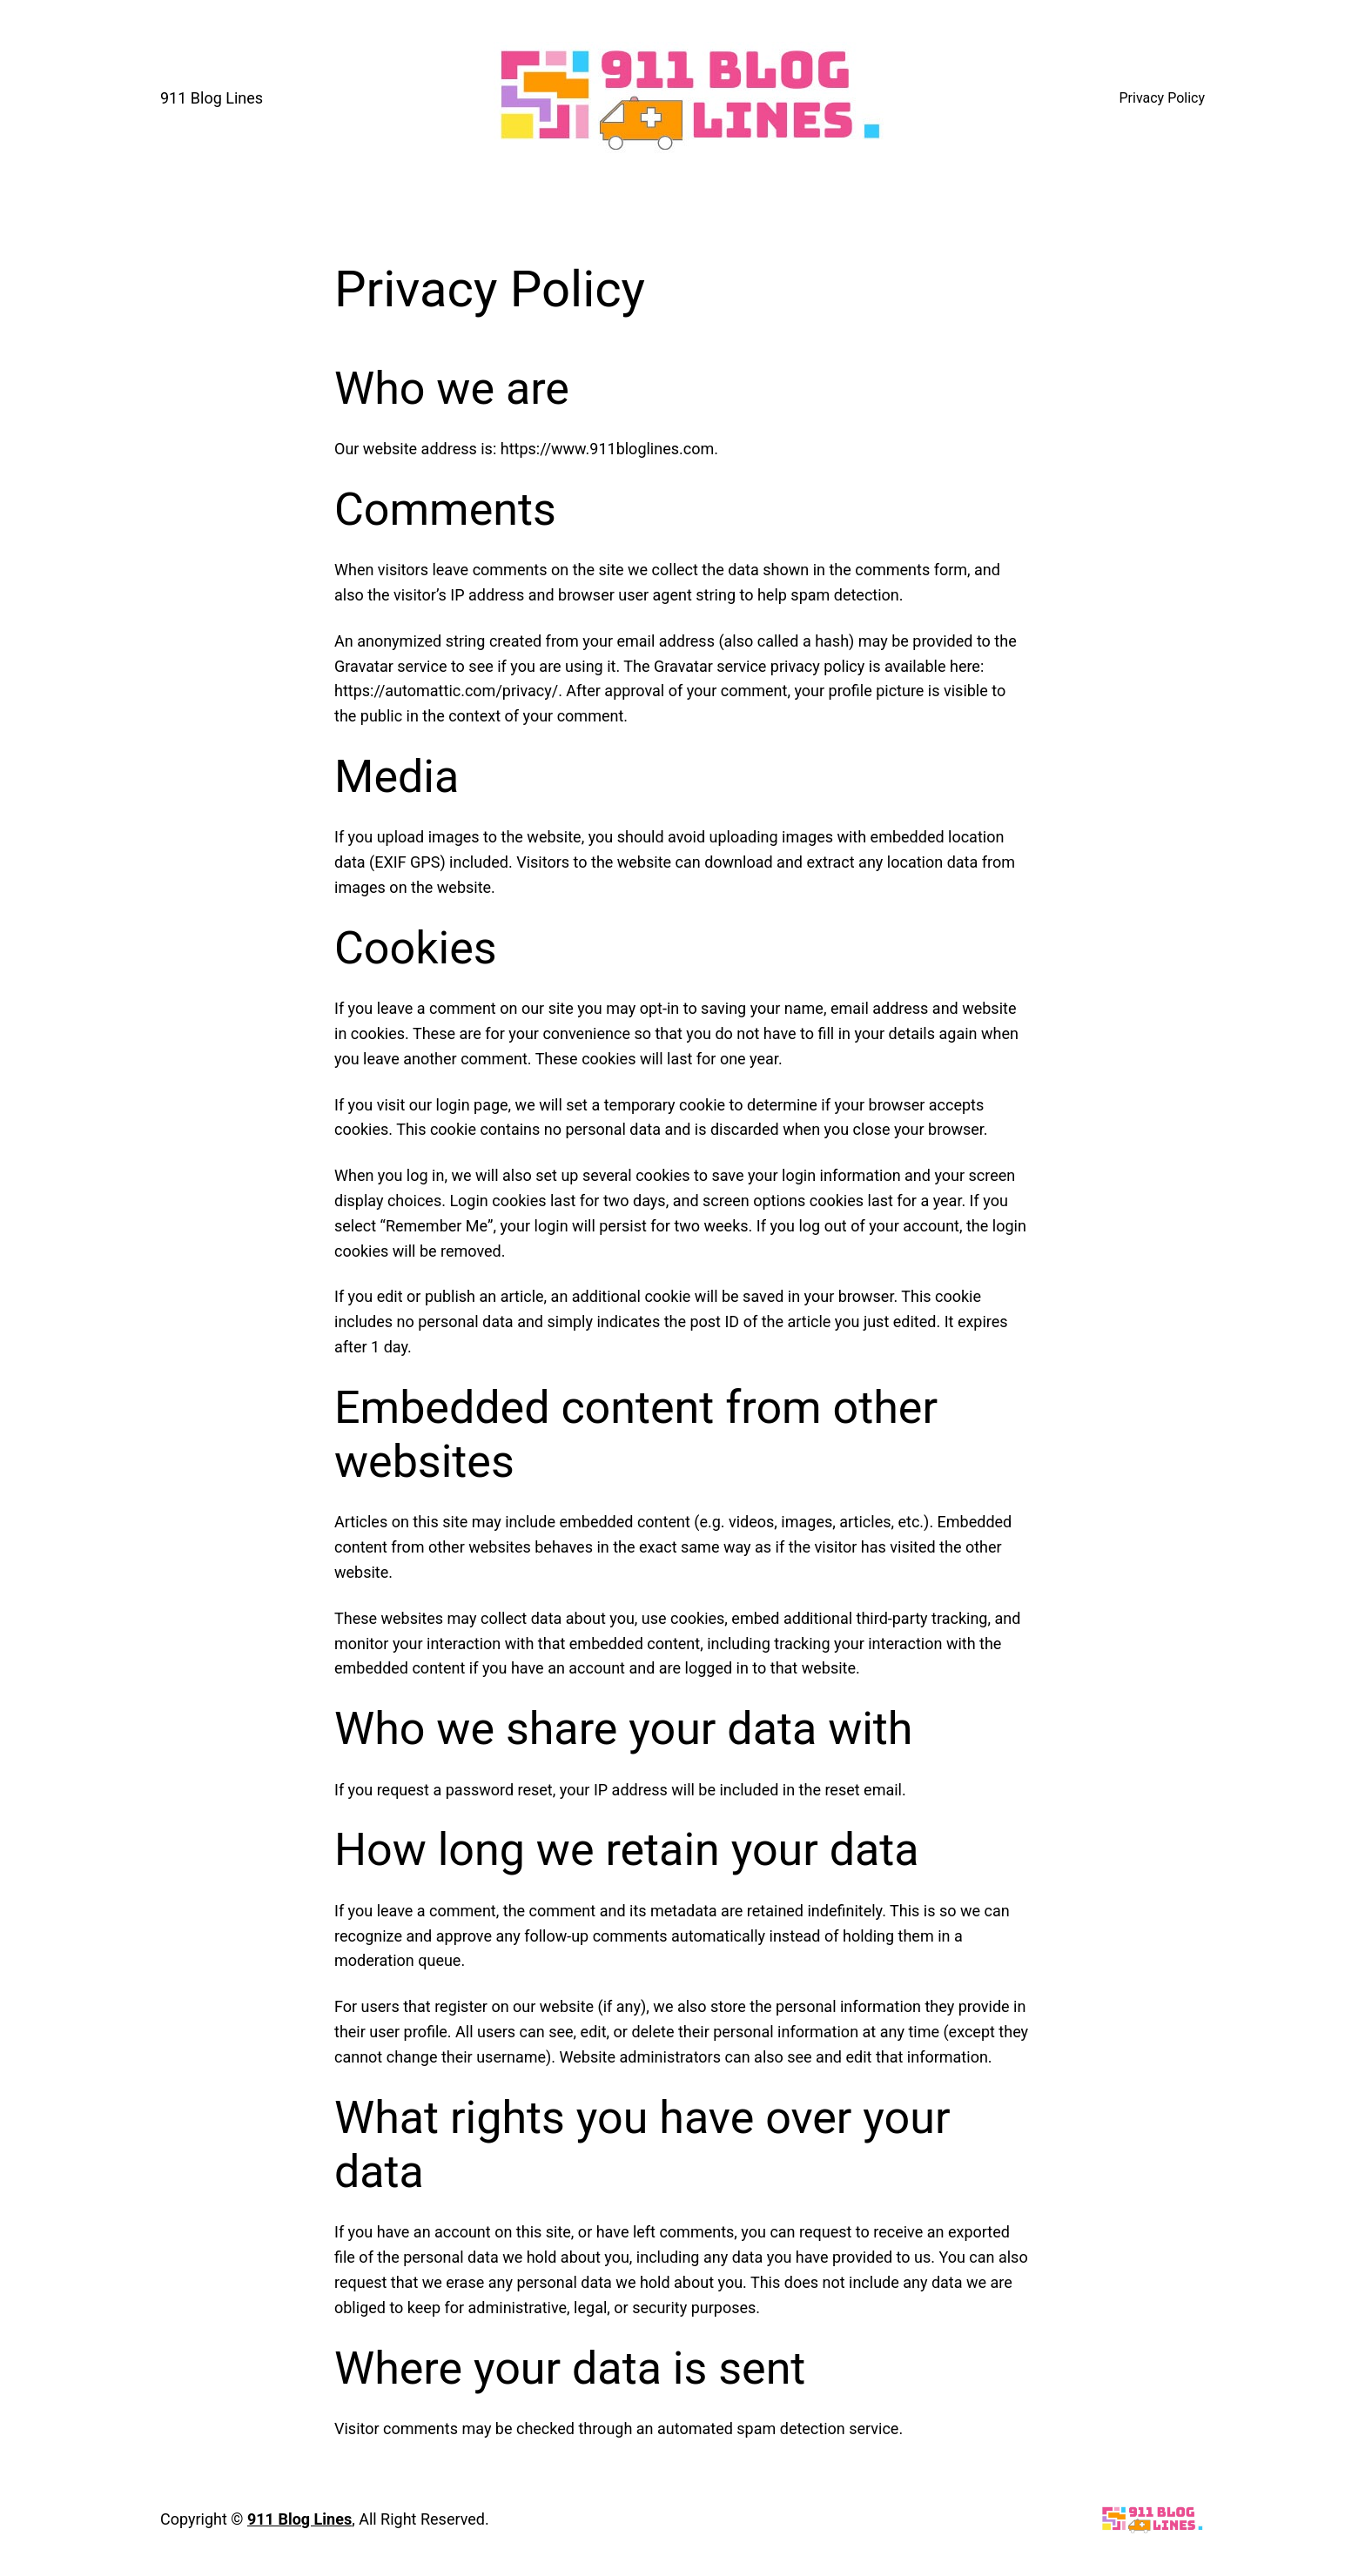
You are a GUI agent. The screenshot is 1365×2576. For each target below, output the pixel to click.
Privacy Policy (1163, 98)
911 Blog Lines (211, 98)
